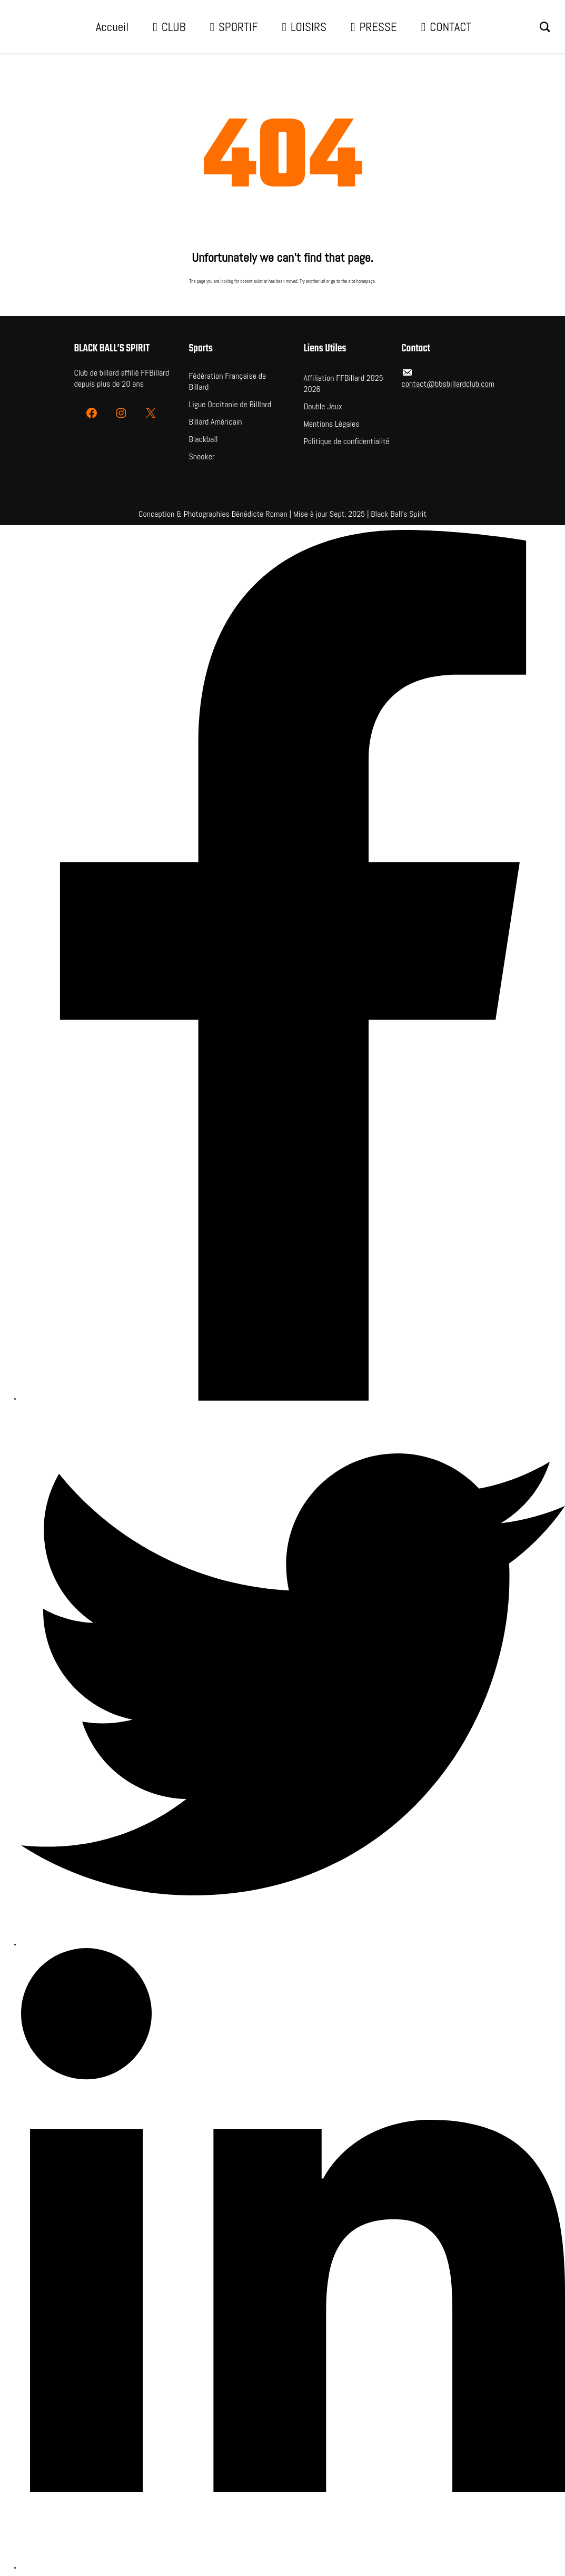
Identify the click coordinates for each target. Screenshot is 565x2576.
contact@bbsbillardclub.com (448, 383)
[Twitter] (293, 1675)
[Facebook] (293, 966)
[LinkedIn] (293, 2260)
